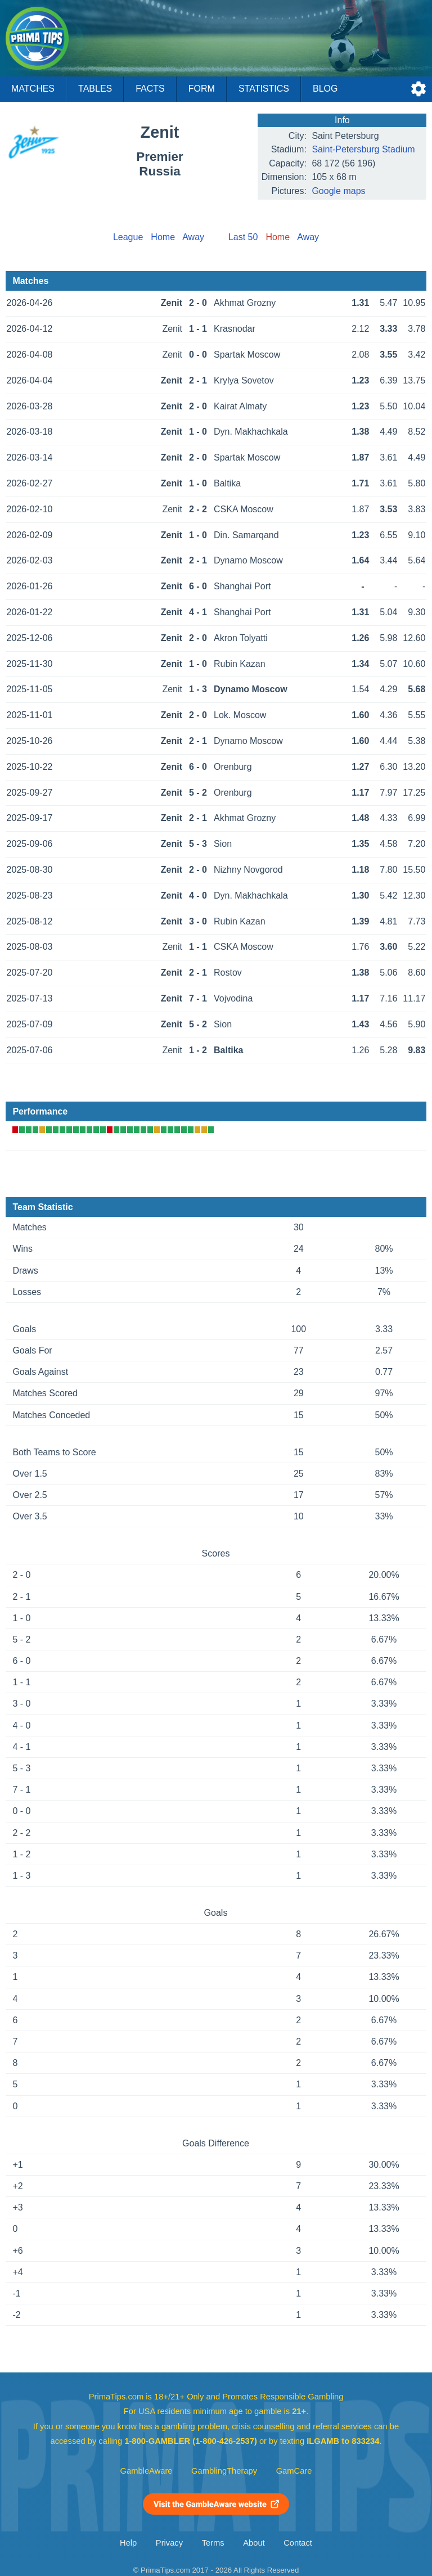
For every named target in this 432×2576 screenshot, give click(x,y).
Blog (325, 88)
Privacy (169, 2542)
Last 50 (243, 237)
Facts (150, 88)
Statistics (263, 88)
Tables (95, 88)
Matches (33, 88)
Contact (298, 2542)
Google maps (338, 191)
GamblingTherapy (224, 2470)
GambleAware (146, 2470)
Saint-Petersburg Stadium (363, 149)
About (253, 2542)
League (128, 237)
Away (193, 237)
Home (163, 237)
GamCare (294, 2470)
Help (128, 2542)
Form (201, 88)
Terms (213, 2542)
